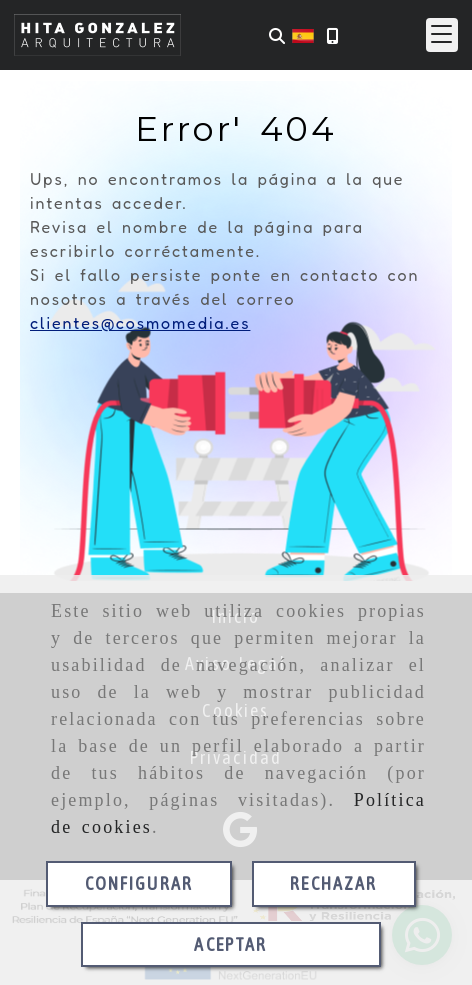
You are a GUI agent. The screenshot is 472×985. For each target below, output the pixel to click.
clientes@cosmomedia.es (140, 323)
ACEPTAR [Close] (230, 944)
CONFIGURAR (139, 883)
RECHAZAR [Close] (333, 883)
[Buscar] (277, 35)
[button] (442, 35)
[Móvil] (332, 35)
